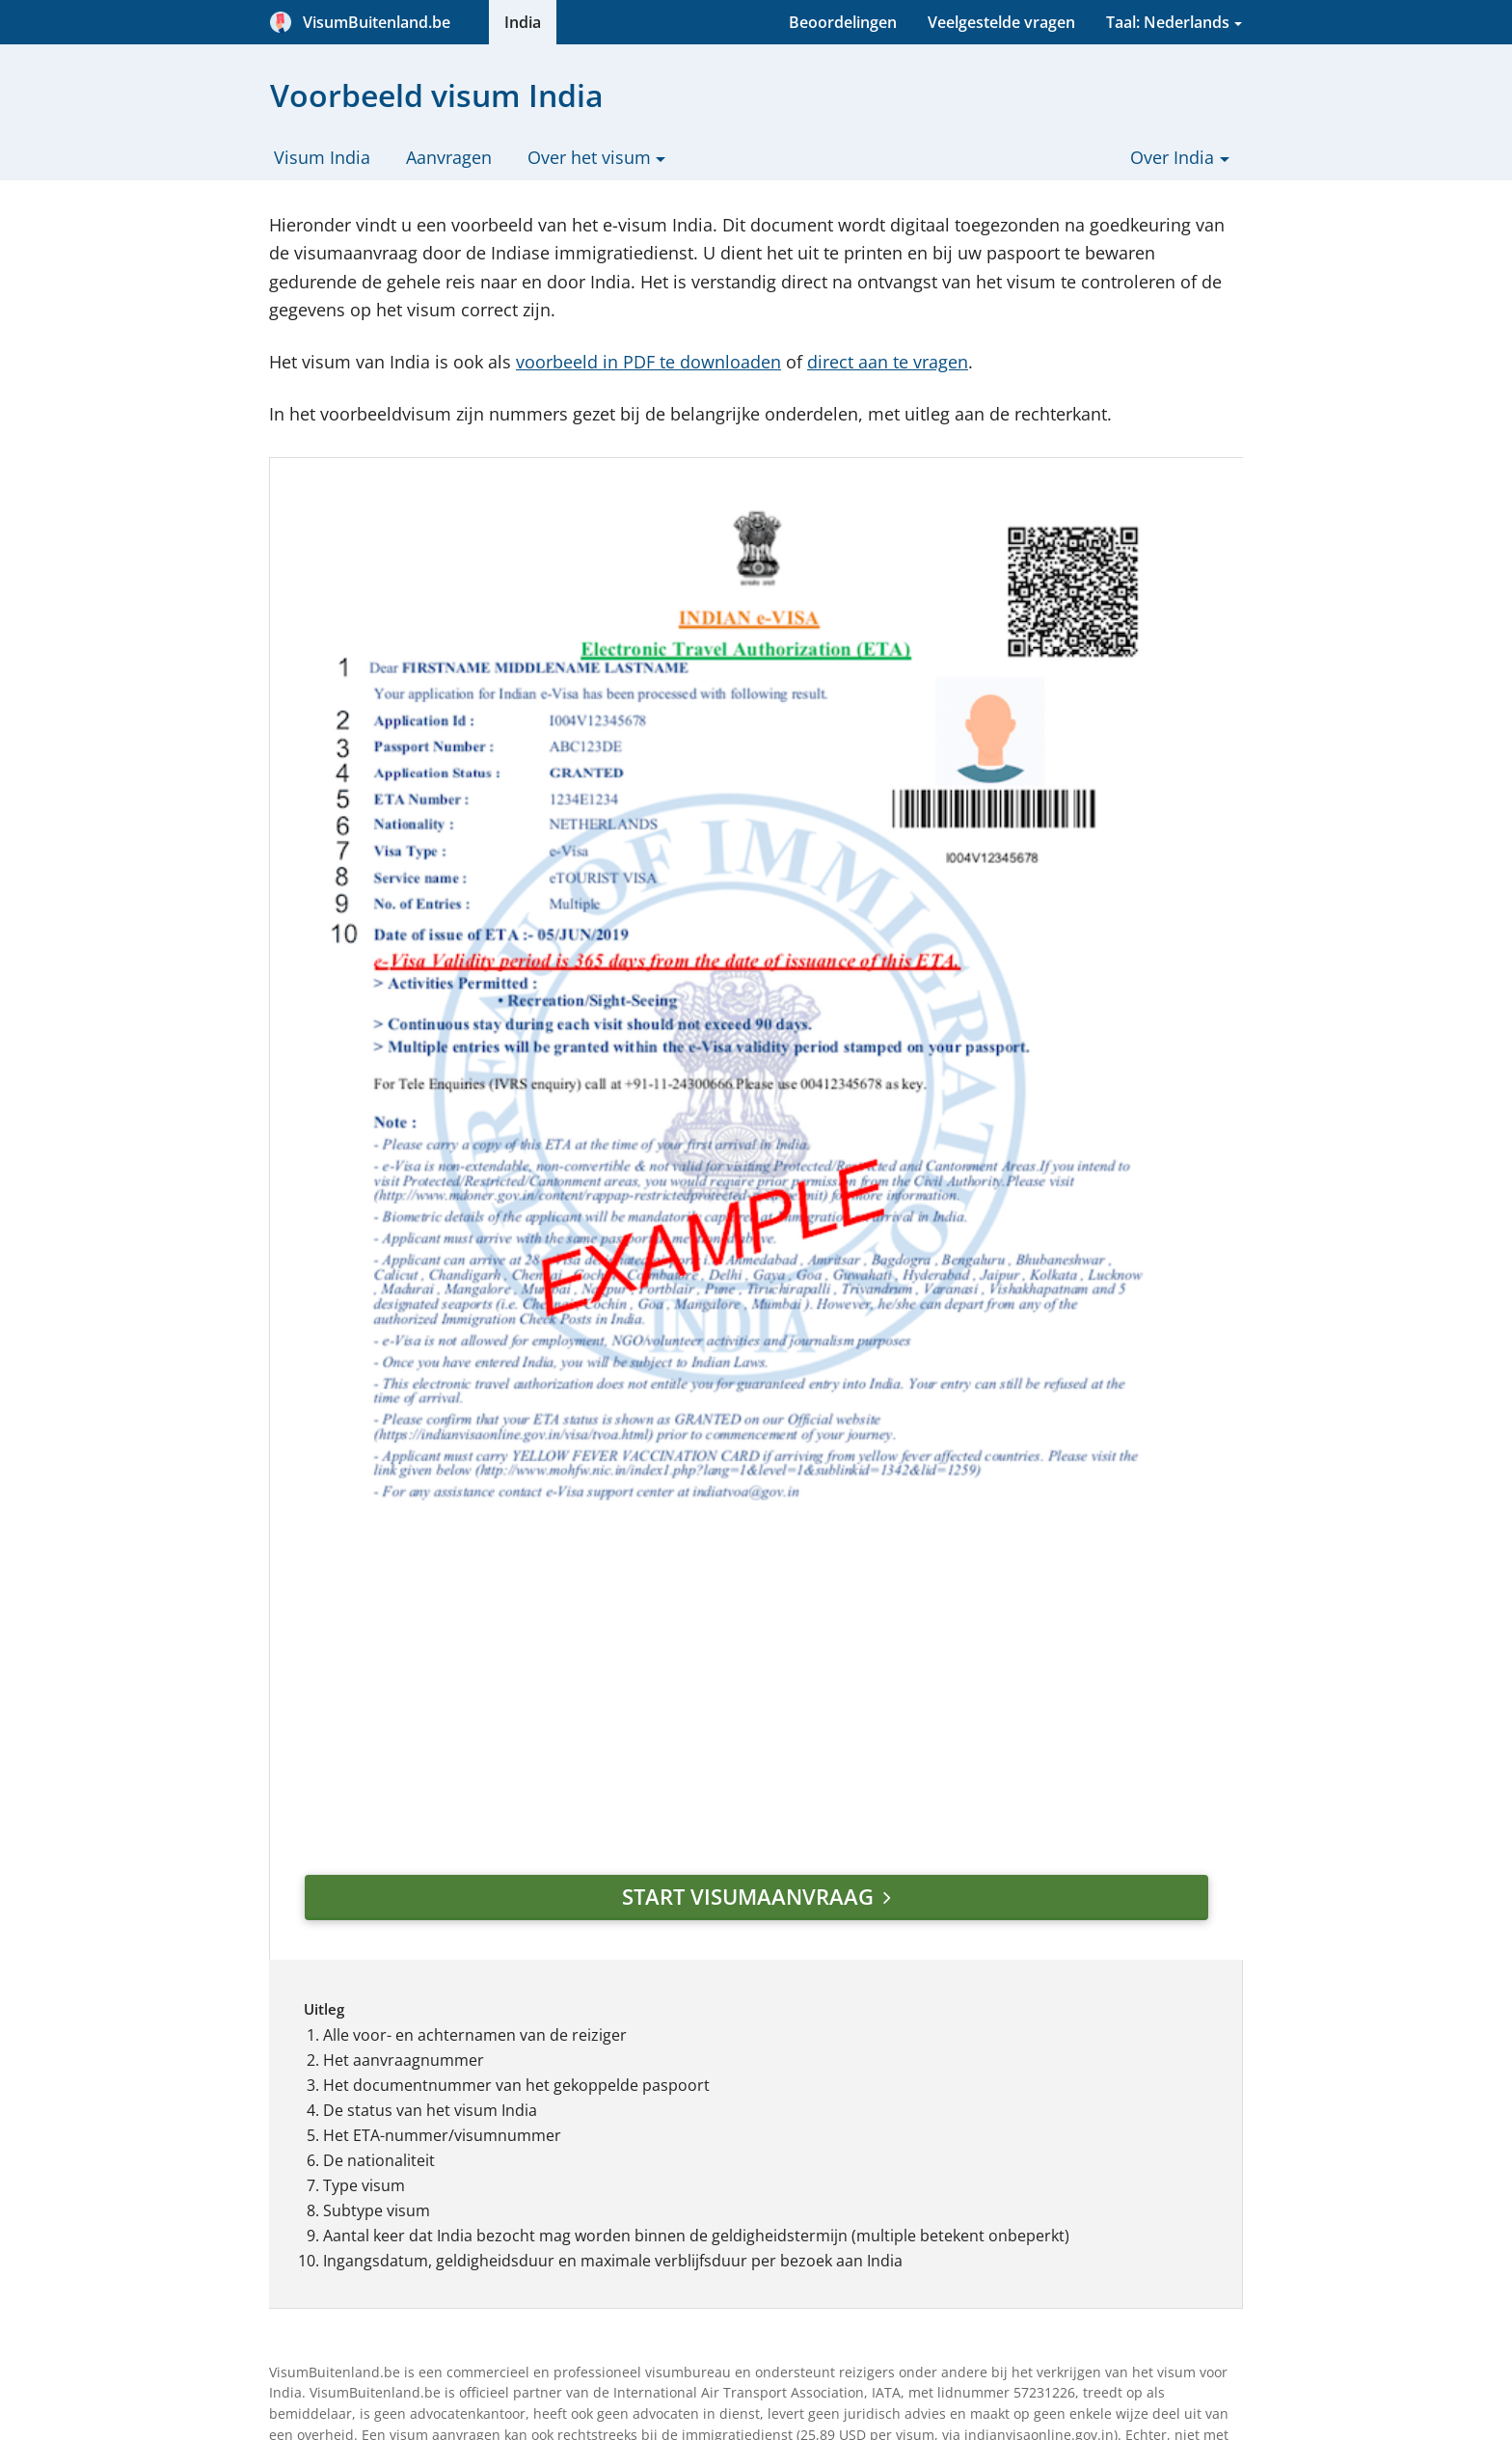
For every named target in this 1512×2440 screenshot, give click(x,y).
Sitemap (700, 2240)
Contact (698, 2136)
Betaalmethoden (731, 2265)
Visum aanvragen (1049, 2209)
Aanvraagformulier (538, 1985)
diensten (541, 1794)
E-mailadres (943, 2148)
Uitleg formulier (527, 2036)
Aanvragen (449, 157)
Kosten (495, 2061)
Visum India (322, 157)
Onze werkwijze (726, 2010)
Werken (498, 2186)
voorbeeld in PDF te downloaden (648, 361)
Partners (702, 2111)
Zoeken (696, 2215)
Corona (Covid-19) (535, 2211)
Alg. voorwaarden (733, 2061)
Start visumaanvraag (586, 1437)
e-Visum (499, 2136)
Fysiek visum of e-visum (554, 2161)
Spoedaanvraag (526, 2111)
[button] (1128, 2051)
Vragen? (499, 2236)
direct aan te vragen (887, 361)
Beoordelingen (843, 22)
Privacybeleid (718, 2086)
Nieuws (496, 2261)
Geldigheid (509, 2010)
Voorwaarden (519, 2086)
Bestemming (945, 2044)
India (522, 22)
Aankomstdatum (960, 2096)
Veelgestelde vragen (1001, 22)
